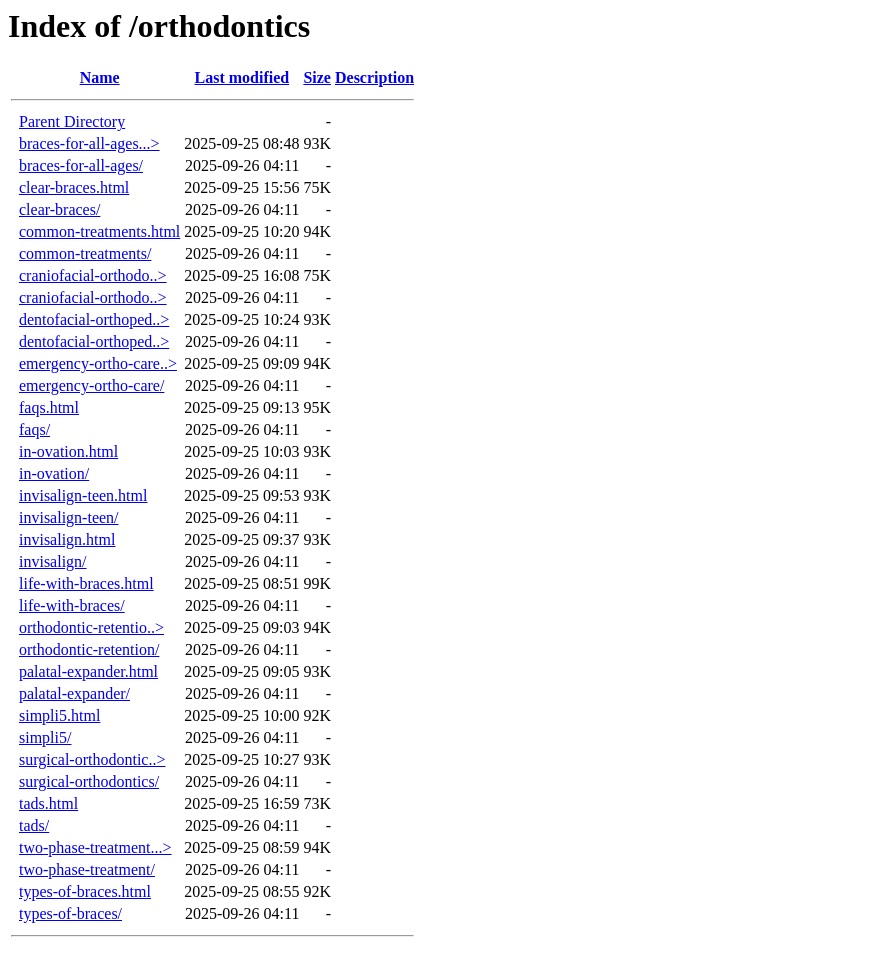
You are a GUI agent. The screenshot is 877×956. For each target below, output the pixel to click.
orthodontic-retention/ (89, 649)
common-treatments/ (85, 253)
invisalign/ (53, 561)
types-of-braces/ (70, 913)
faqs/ (34, 429)
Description (374, 77)
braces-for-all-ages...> (89, 143)
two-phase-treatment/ (87, 869)
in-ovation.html (68, 451)
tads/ (34, 825)
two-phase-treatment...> (95, 847)
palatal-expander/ (74, 693)
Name (100, 77)
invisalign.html (67, 539)
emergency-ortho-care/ (91, 385)
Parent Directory (72, 121)
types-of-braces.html (85, 891)
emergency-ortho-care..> (98, 363)
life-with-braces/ (72, 605)
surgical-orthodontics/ (89, 781)
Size (317, 77)
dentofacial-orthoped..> (94, 319)
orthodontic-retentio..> (91, 627)
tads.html (48, 803)
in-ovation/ (54, 473)
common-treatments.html (99, 231)
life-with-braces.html (86, 583)
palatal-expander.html (88, 671)
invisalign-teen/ (69, 517)
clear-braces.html (74, 187)
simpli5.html (59, 715)
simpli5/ (45, 737)
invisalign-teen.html (83, 495)
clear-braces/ (59, 209)
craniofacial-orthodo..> (93, 275)
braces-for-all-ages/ (81, 165)
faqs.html (49, 407)
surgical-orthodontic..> (92, 759)
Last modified (242, 77)
